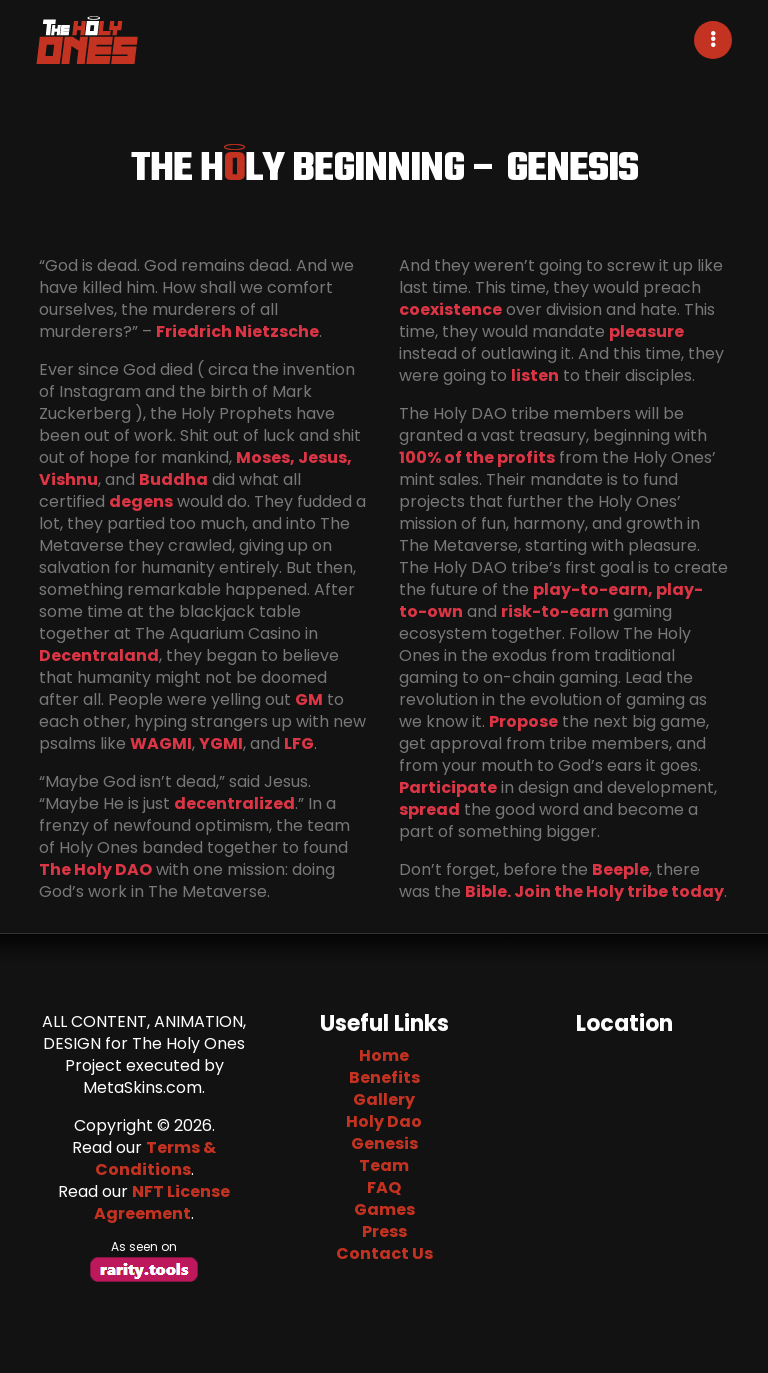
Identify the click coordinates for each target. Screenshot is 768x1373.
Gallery (384, 1099)
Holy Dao (384, 1121)
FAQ (384, 1187)
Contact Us (384, 1253)
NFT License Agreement (162, 1202)
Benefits (384, 1077)
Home (384, 1055)
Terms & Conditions (156, 1158)
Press (384, 1231)
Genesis (384, 1143)
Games (384, 1209)
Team (384, 1165)
